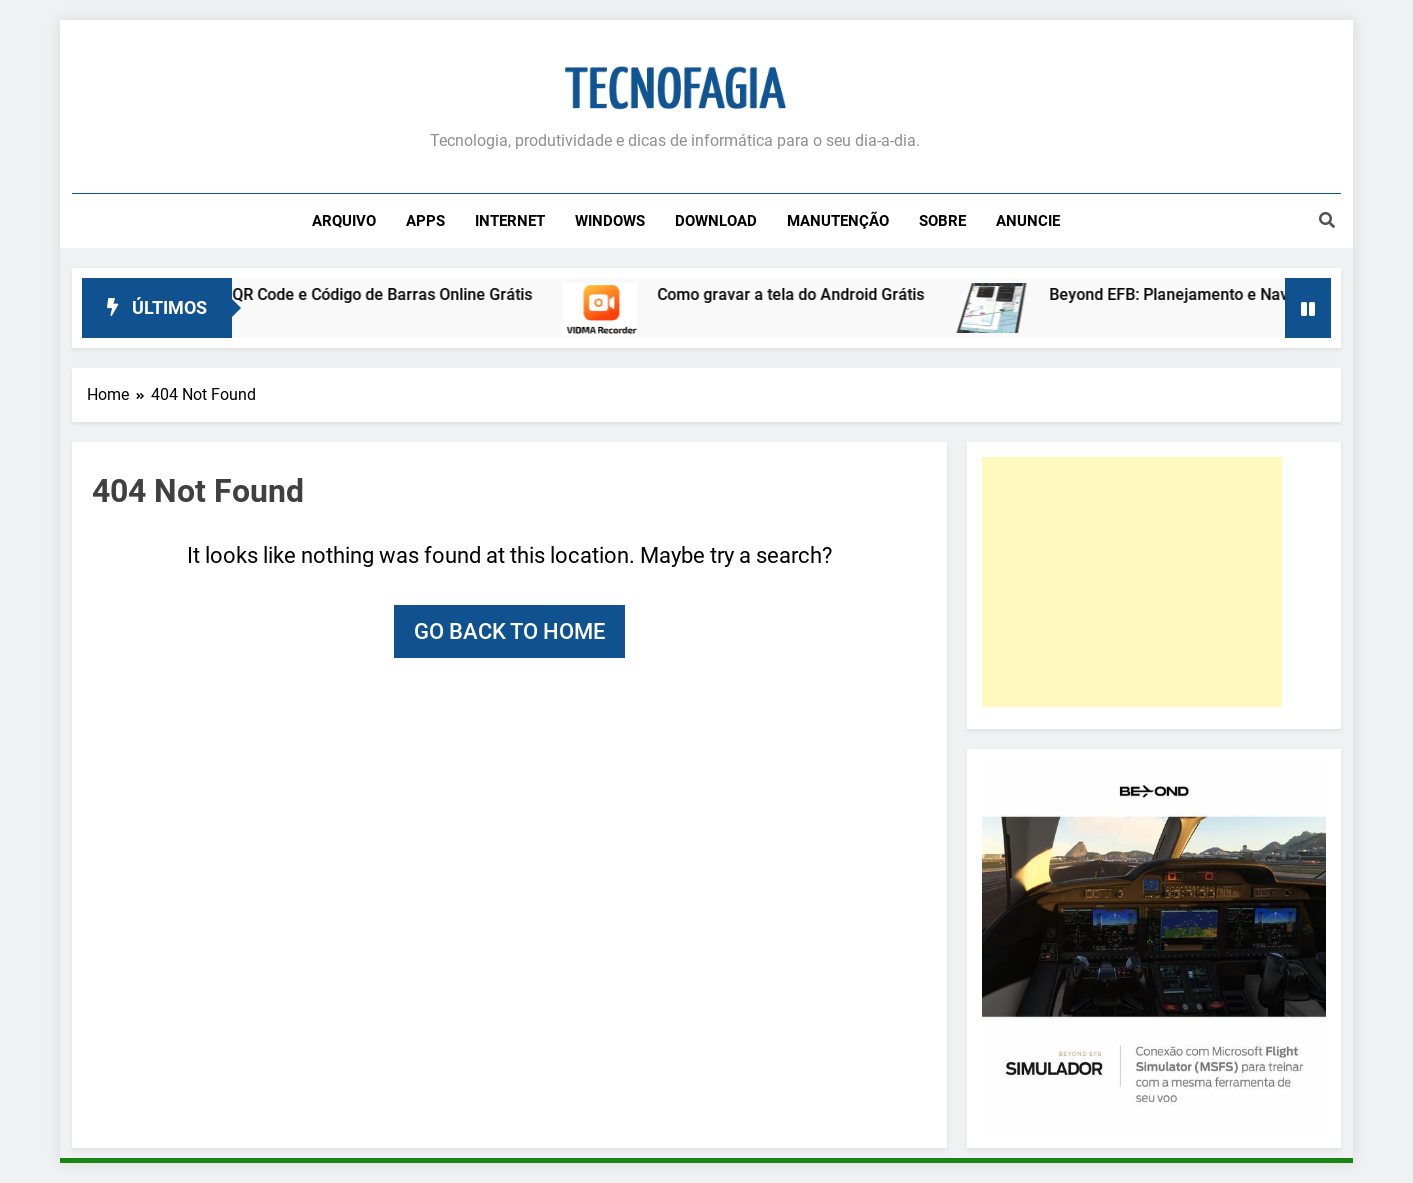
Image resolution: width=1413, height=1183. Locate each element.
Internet (510, 221)
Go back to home (509, 631)
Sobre (942, 221)
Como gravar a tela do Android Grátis (803, 294)
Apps (425, 221)
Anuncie (1028, 221)
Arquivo (344, 221)
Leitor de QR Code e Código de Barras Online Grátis (361, 294)
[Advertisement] (1132, 582)
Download (716, 221)
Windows (610, 221)
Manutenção (838, 221)
